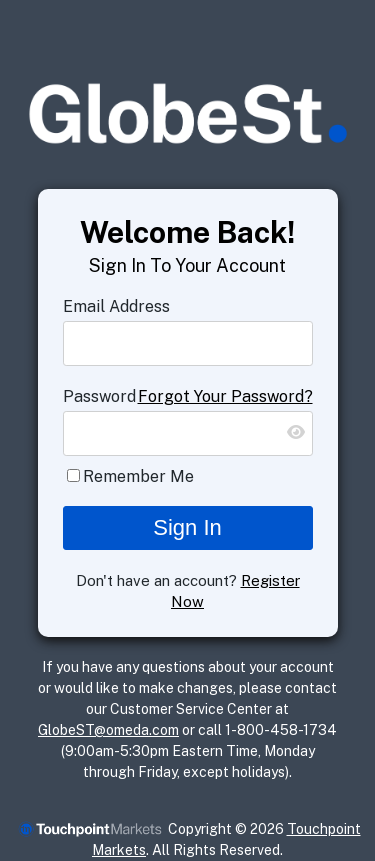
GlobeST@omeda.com (108, 730)
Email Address (116, 306)
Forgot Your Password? (225, 396)
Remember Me (138, 476)
